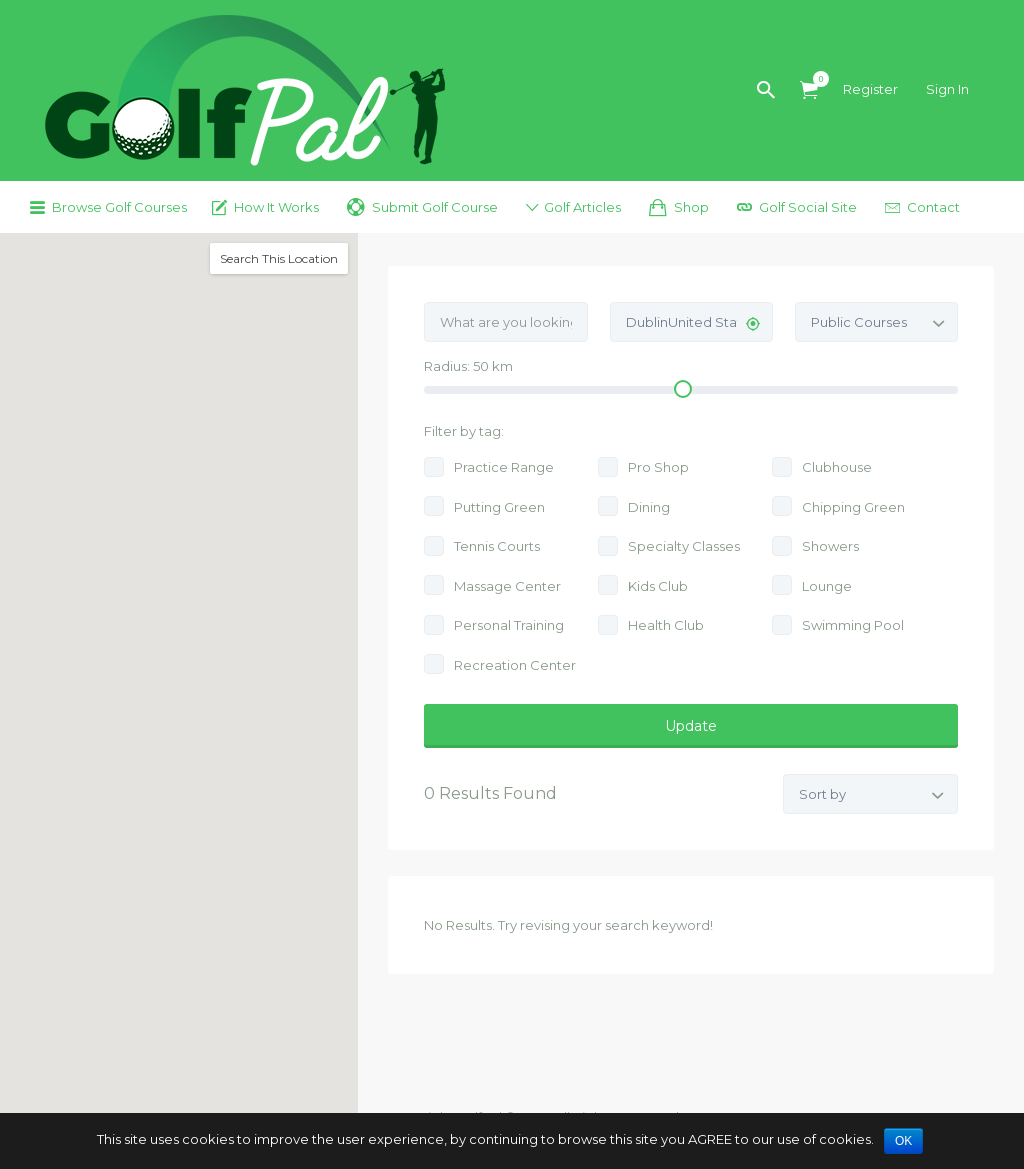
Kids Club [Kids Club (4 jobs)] (658, 586)
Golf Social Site (808, 207)
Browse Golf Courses (119, 207)
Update (691, 726)
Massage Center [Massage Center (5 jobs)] (507, 586)
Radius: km (468, 366)
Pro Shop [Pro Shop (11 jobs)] (658, 467)
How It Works (276, 207)
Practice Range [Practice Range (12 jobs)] (504, 467)
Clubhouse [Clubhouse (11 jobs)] (837, 467)
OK (903, 1141)
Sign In (947, 89)
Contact (933, 207)
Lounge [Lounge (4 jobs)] (827, 586)
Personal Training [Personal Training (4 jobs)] (509, 625)
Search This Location (279, 258)
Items (815, 79)
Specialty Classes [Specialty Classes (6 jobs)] (684, 546)
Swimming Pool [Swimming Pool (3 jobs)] (853, 625)
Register (870, 89)
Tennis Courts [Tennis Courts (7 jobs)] (497, 546)
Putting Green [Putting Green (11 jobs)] (499, 507)
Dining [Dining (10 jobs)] (649, 507)
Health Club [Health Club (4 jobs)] (666, 625)
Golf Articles (582, 207)
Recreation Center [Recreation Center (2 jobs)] (515, 665)
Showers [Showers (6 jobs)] (830, 546)
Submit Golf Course (435, 207)
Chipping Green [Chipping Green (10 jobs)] (853, 507)
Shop (691, 207)
